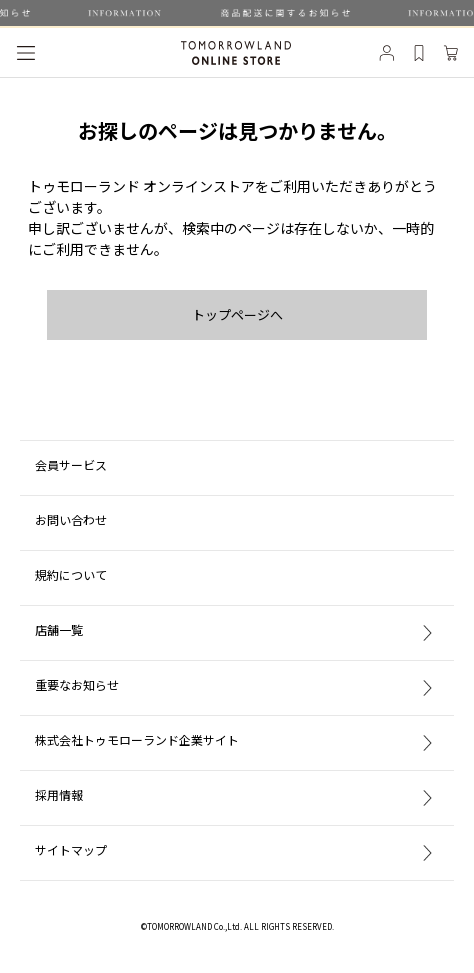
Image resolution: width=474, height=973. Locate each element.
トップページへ (237, 314)
